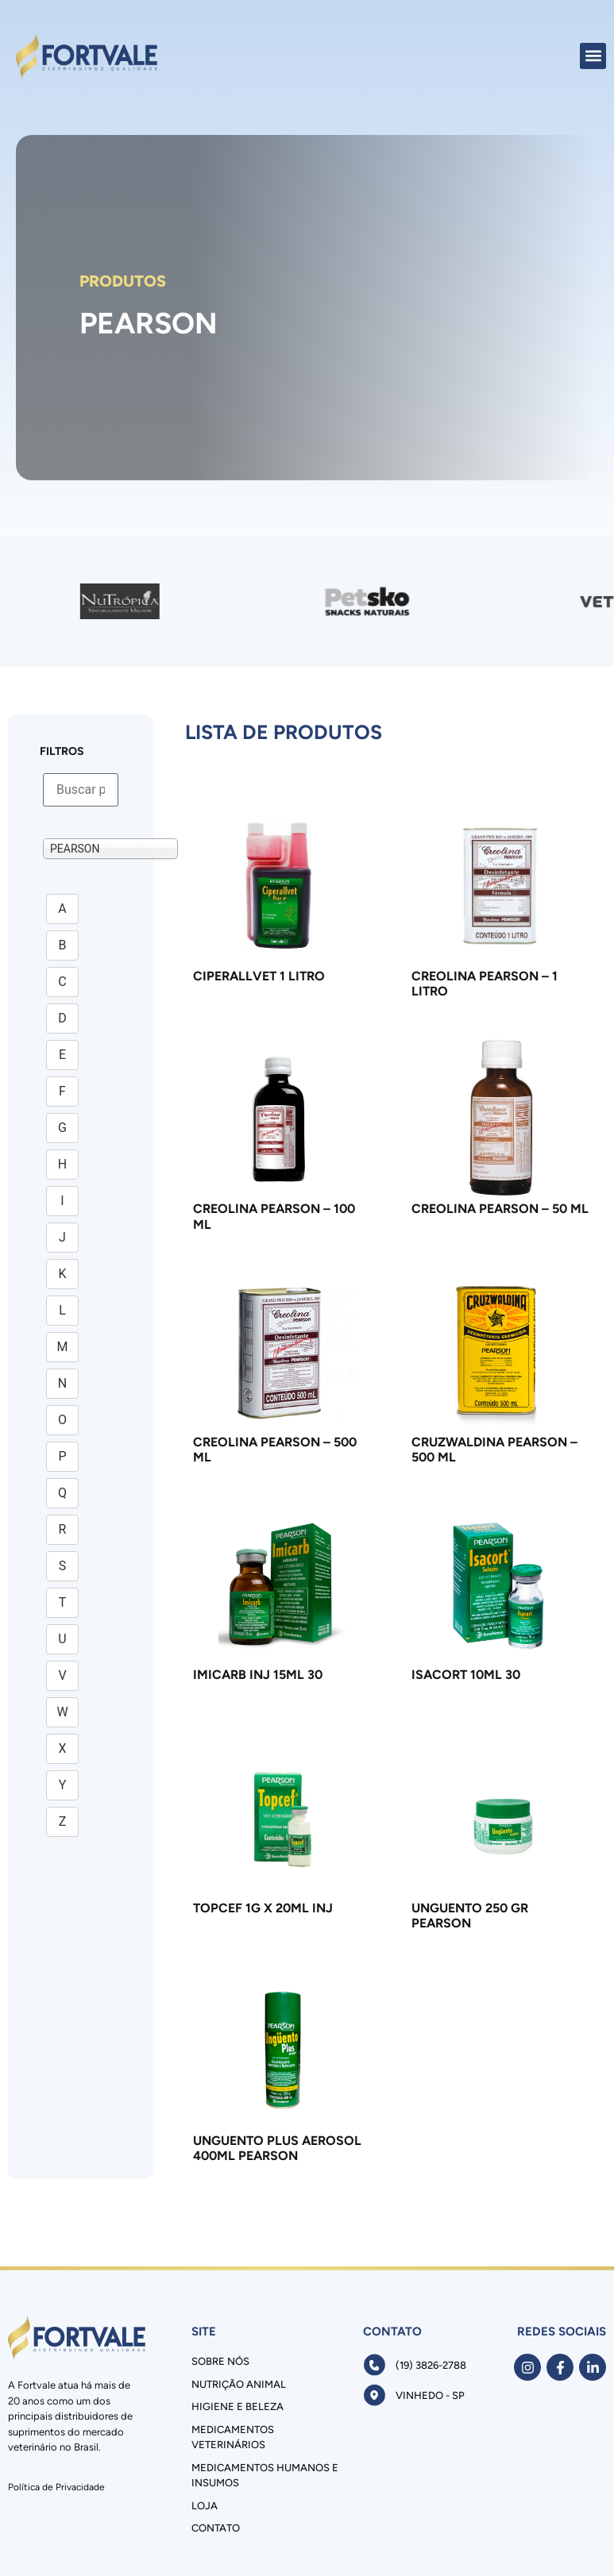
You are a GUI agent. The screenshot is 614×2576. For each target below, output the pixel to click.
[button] (593, 56)
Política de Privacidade (56, 2487)
